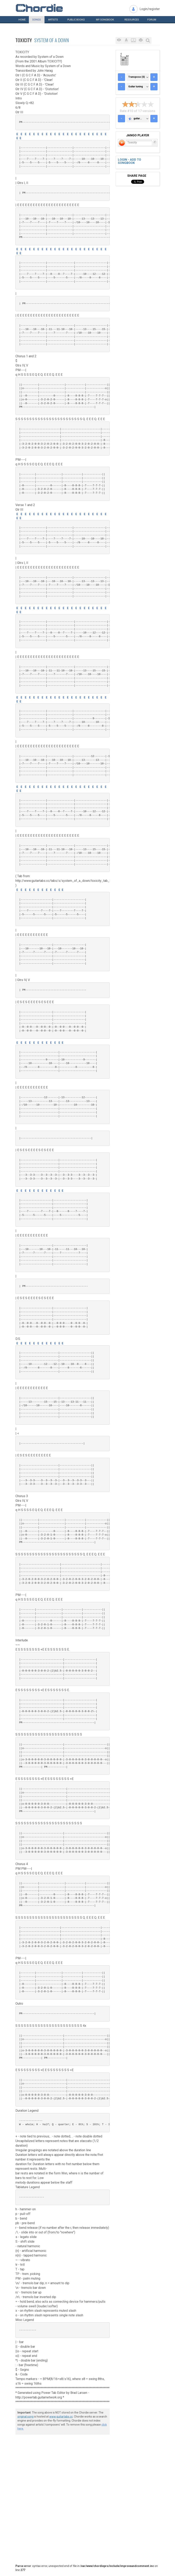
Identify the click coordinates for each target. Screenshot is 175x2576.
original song (25, 2416)
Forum (151, 19)
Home (22, 19)
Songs (36, 19)
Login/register (150, 9)
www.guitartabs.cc (61, 2416)
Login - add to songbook (129, 161)
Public (76, 19)
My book (105, 19)
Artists (53, 19)
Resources (131, 19)
